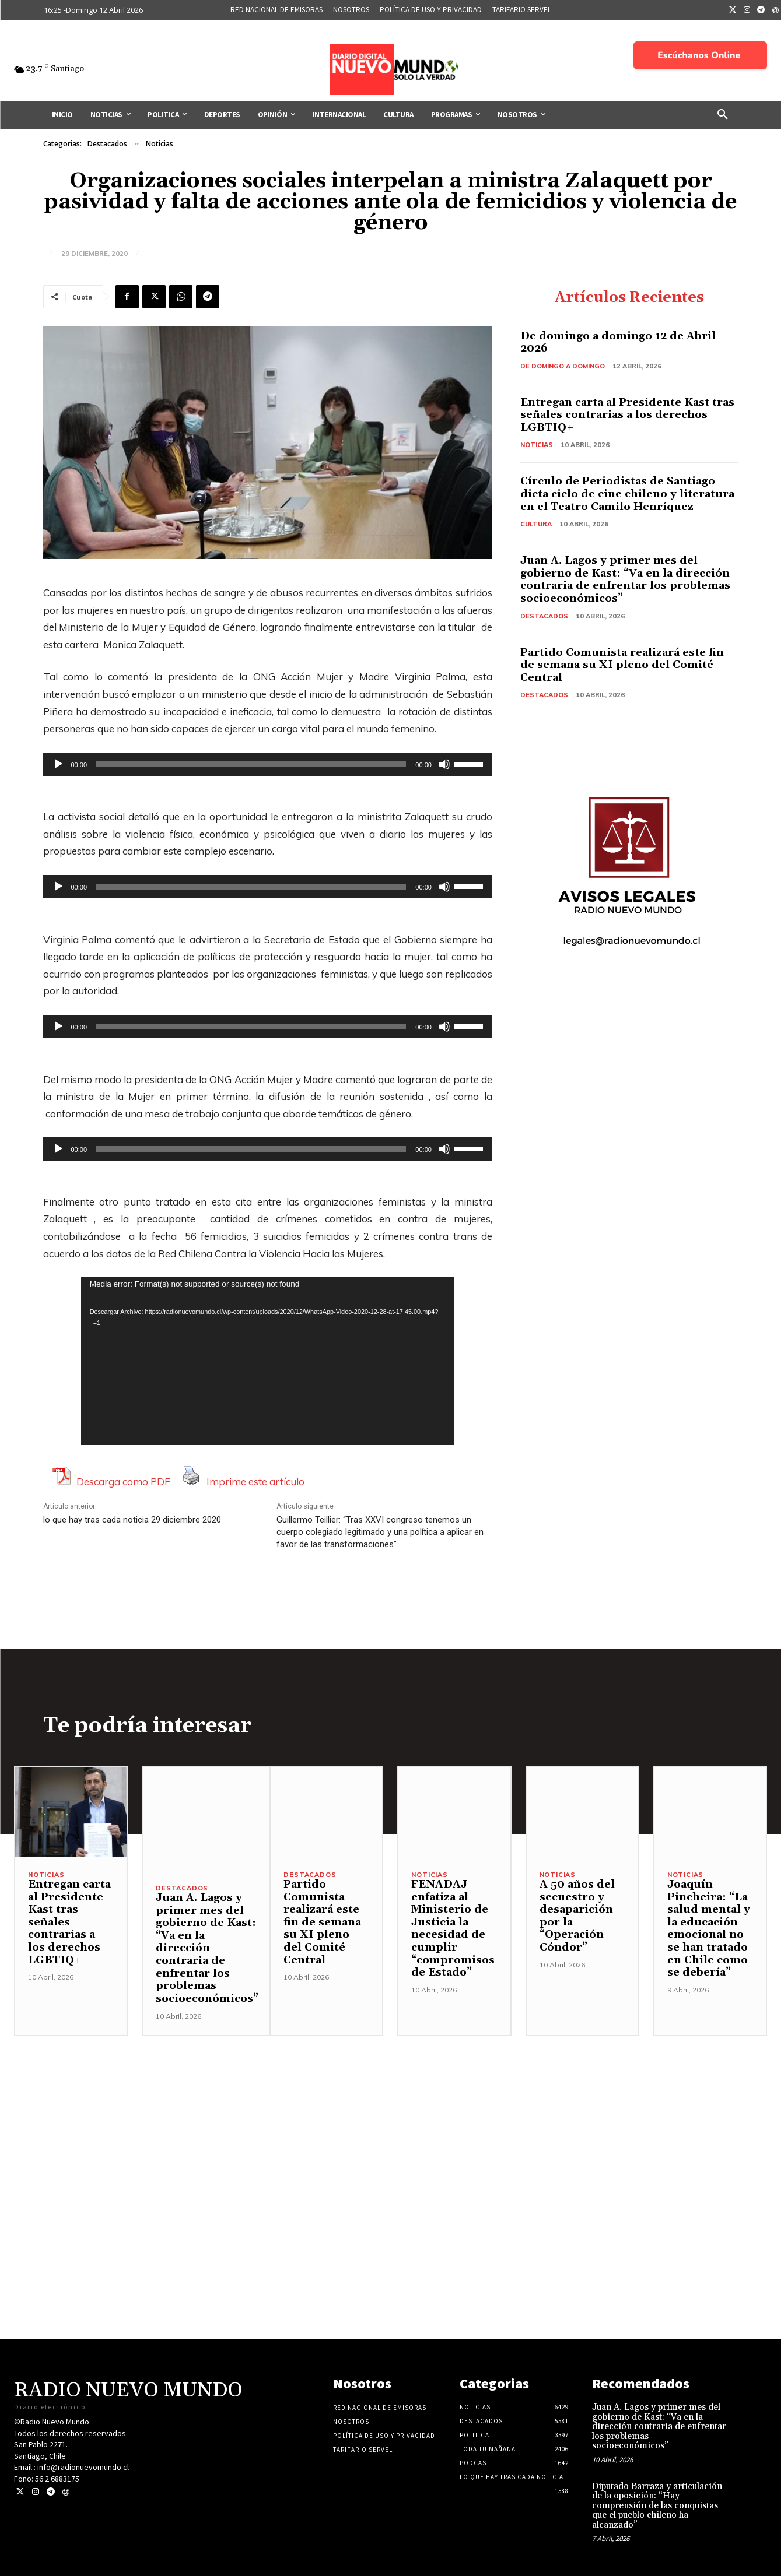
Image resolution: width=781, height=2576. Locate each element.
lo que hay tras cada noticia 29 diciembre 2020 (132, 1519)
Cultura (536, 524)
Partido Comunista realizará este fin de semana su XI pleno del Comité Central (622, 665)
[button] (723, 115)
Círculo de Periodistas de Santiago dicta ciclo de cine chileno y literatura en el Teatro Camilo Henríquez (628, 494)
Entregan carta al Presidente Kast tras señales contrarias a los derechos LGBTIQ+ (627, 415)
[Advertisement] (391, 2117)
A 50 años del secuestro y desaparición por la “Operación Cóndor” (577, 1916)
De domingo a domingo (563, 366)
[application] (267, 764)
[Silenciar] (444, 764)
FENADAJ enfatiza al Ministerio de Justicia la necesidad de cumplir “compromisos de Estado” (453, 1928)
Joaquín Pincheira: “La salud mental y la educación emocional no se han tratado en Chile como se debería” (708, 1928)
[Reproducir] (58, 764)
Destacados (107, 144)
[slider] (251, 764)
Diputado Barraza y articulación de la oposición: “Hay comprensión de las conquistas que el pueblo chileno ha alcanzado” (657, 2506)
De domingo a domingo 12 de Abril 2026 (618, 342)
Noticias (159, 144)
